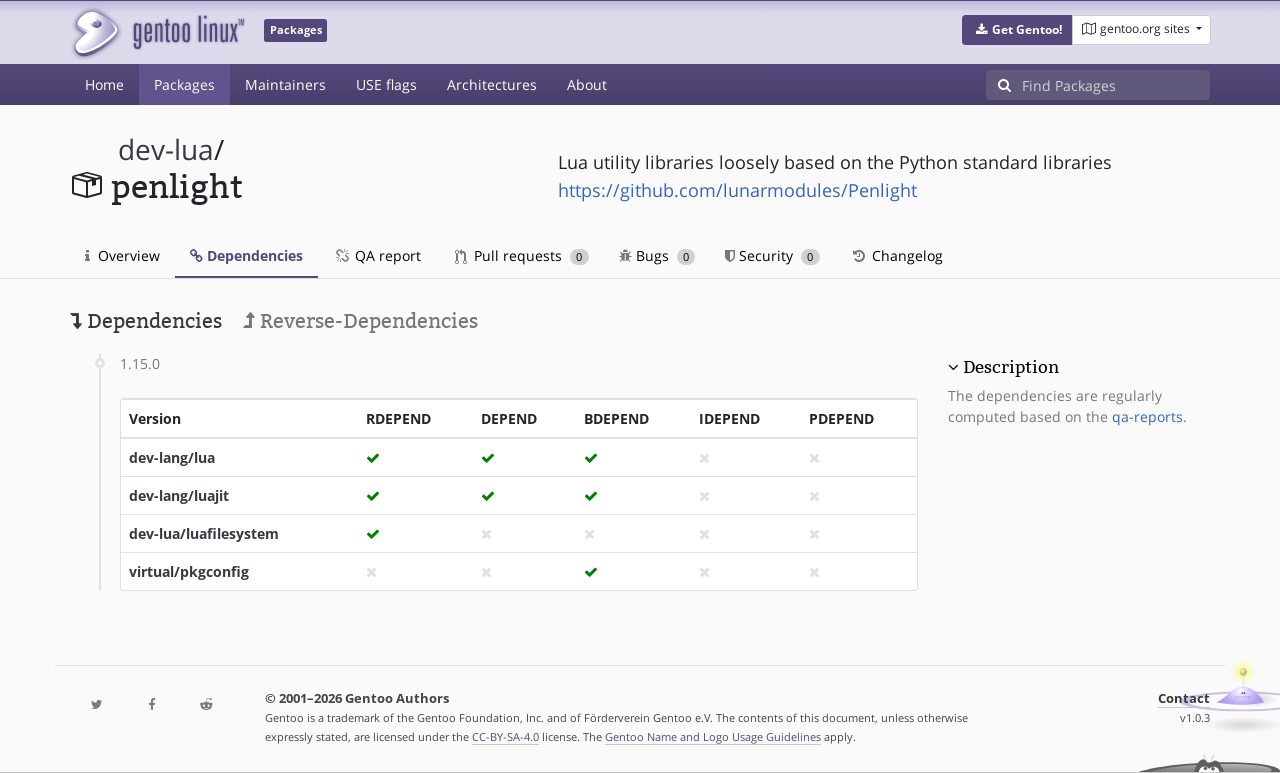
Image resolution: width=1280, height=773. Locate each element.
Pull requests (522, 255)
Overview (122, 255)
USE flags (386, 84)
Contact (1184, 698)
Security (772, 255)
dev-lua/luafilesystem (204, 533)
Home (104, 84)
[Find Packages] (1116, 85)
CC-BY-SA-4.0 (505, 736)
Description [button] (1011, 367)
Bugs (657, 255)
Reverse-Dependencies (360, 321)
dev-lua (166, 149)
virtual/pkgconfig (189, 571)
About (587, 84)
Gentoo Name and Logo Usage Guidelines (713, 736)
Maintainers (285, 84)
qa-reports (1147, 416)
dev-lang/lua (172, 457)
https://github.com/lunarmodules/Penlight (737, 190)
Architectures (492, 84)
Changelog (896, 255)
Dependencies (246, 255)
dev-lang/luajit (179, 495)
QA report (377, 255)
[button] (1017, 30)
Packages (184, 84)
